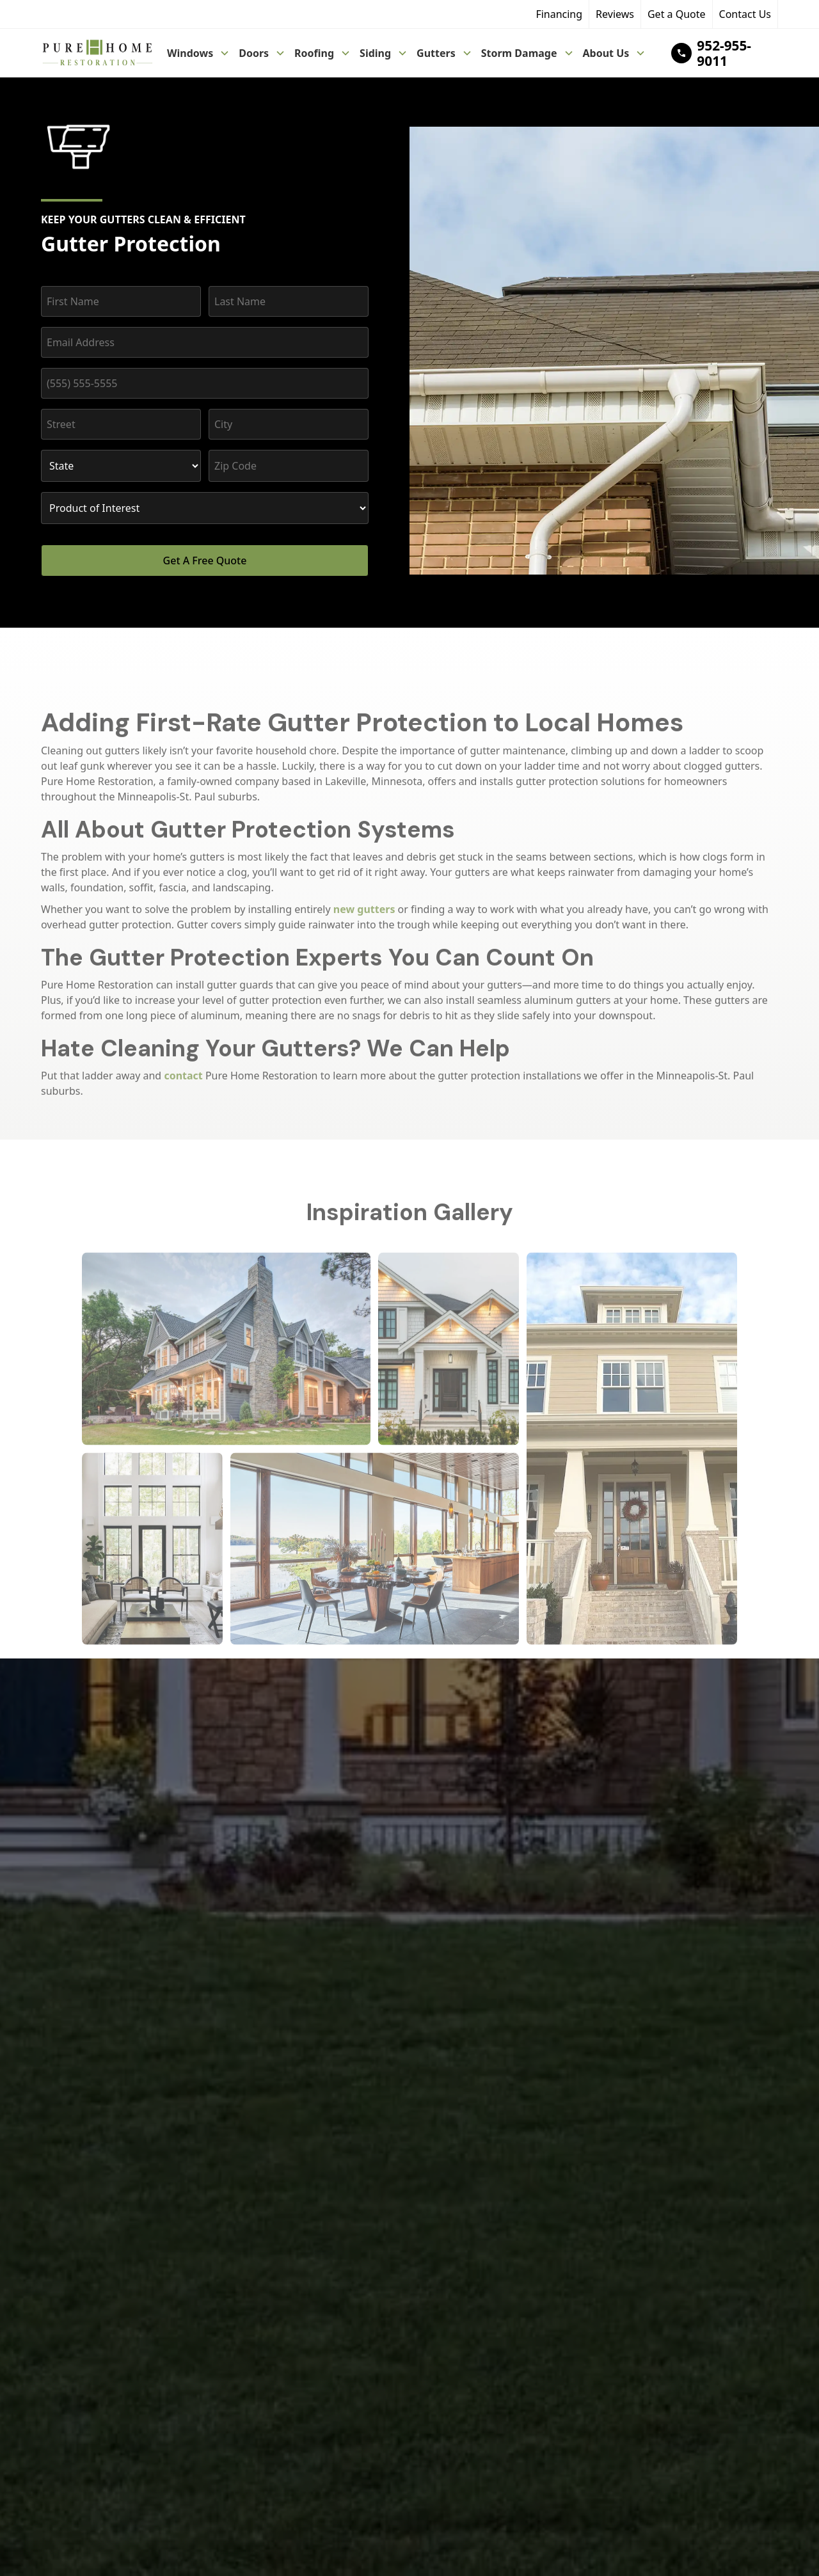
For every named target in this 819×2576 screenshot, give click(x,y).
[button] (199, 53)
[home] (97, 53)
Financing (559, 14)
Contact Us (745, 14)
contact (183, 1087)
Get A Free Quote (205, 560)
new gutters (364, 921)
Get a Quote (677, 14)
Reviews (615, 14)
